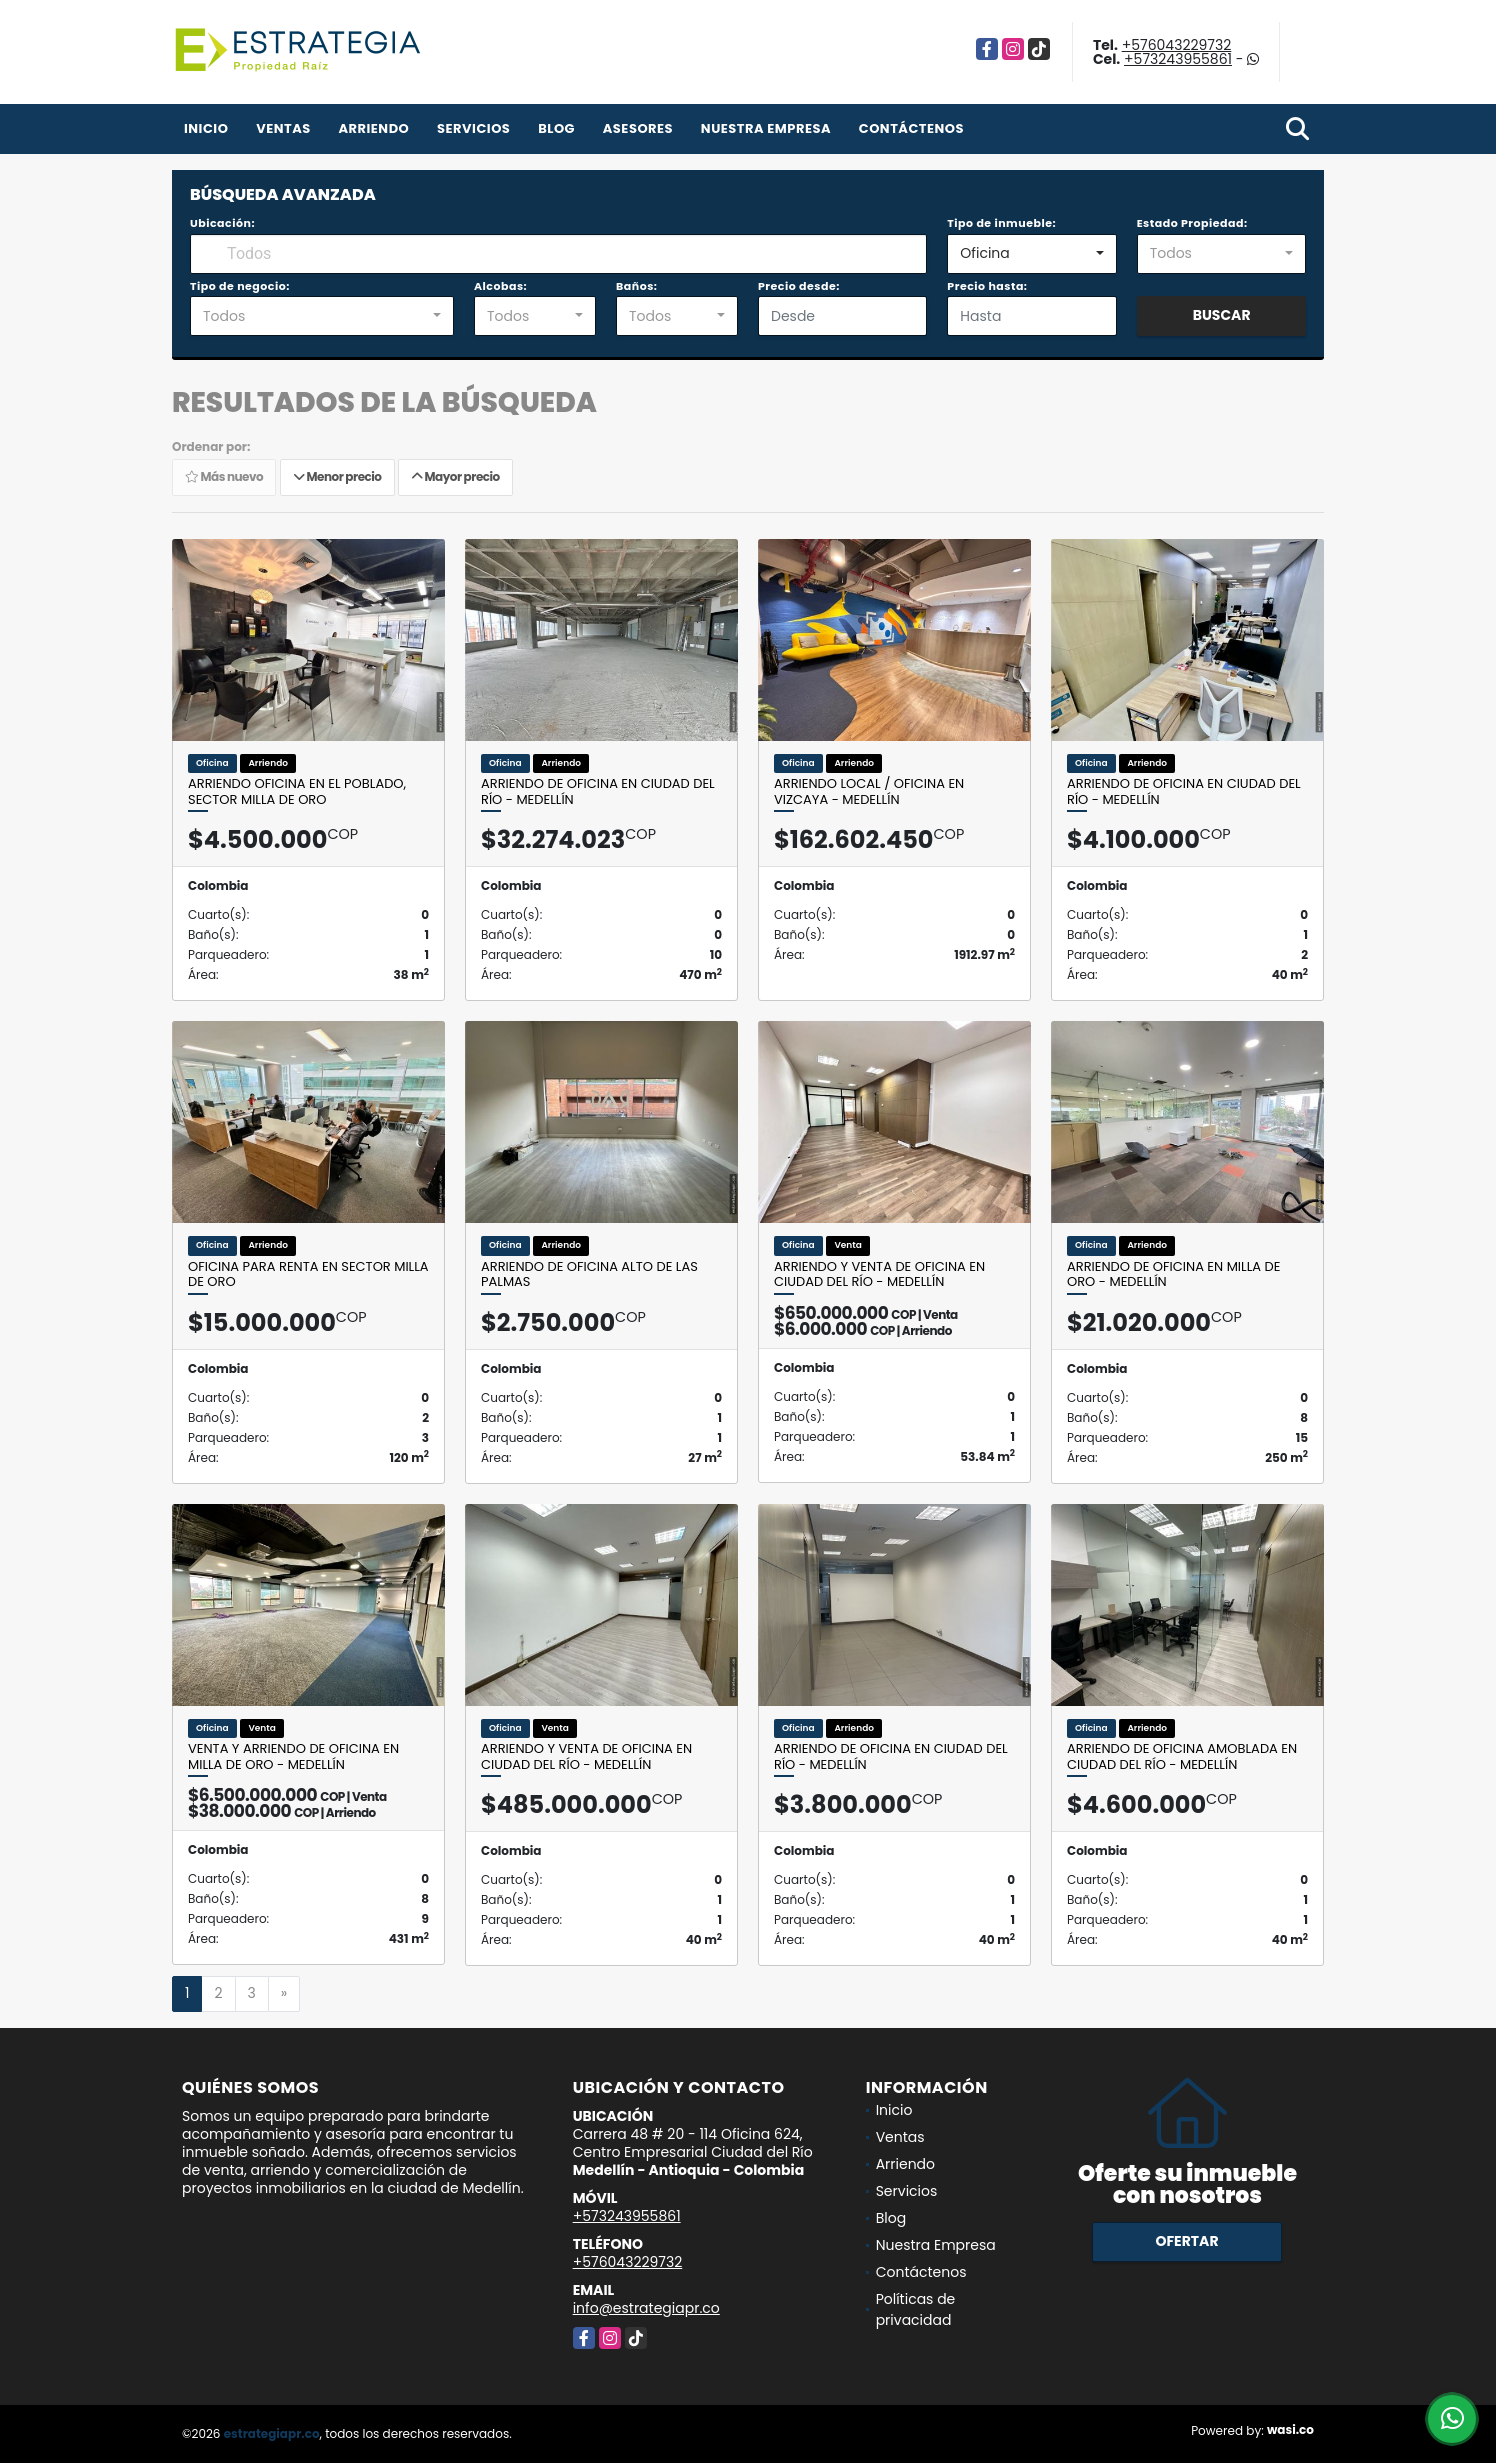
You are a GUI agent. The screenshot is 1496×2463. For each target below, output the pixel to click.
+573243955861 (1178, 59)
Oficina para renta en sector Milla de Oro (308, 1274)
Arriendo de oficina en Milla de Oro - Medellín (1173, 1274)
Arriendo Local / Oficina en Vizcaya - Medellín (869, 791)
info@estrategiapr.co (646, 2308)
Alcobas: (500, 286)
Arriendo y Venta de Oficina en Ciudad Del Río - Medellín (879, 1274)
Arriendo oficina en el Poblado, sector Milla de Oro (297, 791)
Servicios (473, 128)
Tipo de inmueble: (1001, 223)
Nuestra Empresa (766, 128)
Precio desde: (799, 286)
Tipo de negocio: (240, 286)
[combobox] (1031, 254)
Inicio (206, 128)
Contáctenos (911, 128)
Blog (556, 128)
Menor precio (337, 476)
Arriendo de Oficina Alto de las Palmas (589, 1274)
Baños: (636, 286)
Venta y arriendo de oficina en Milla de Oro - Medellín (293, 1756)
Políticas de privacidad (916, 2309)
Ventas (283, 128)
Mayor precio (455, 476)
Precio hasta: (987, 286)
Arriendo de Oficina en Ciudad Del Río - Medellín (598, 791)
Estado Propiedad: (1192, 223)
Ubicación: (222, 223)
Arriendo (373, 128)
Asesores (638, 128)
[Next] (284, 1994)
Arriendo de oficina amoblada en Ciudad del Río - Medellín (1182, 1756)
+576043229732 (1177, 45)
